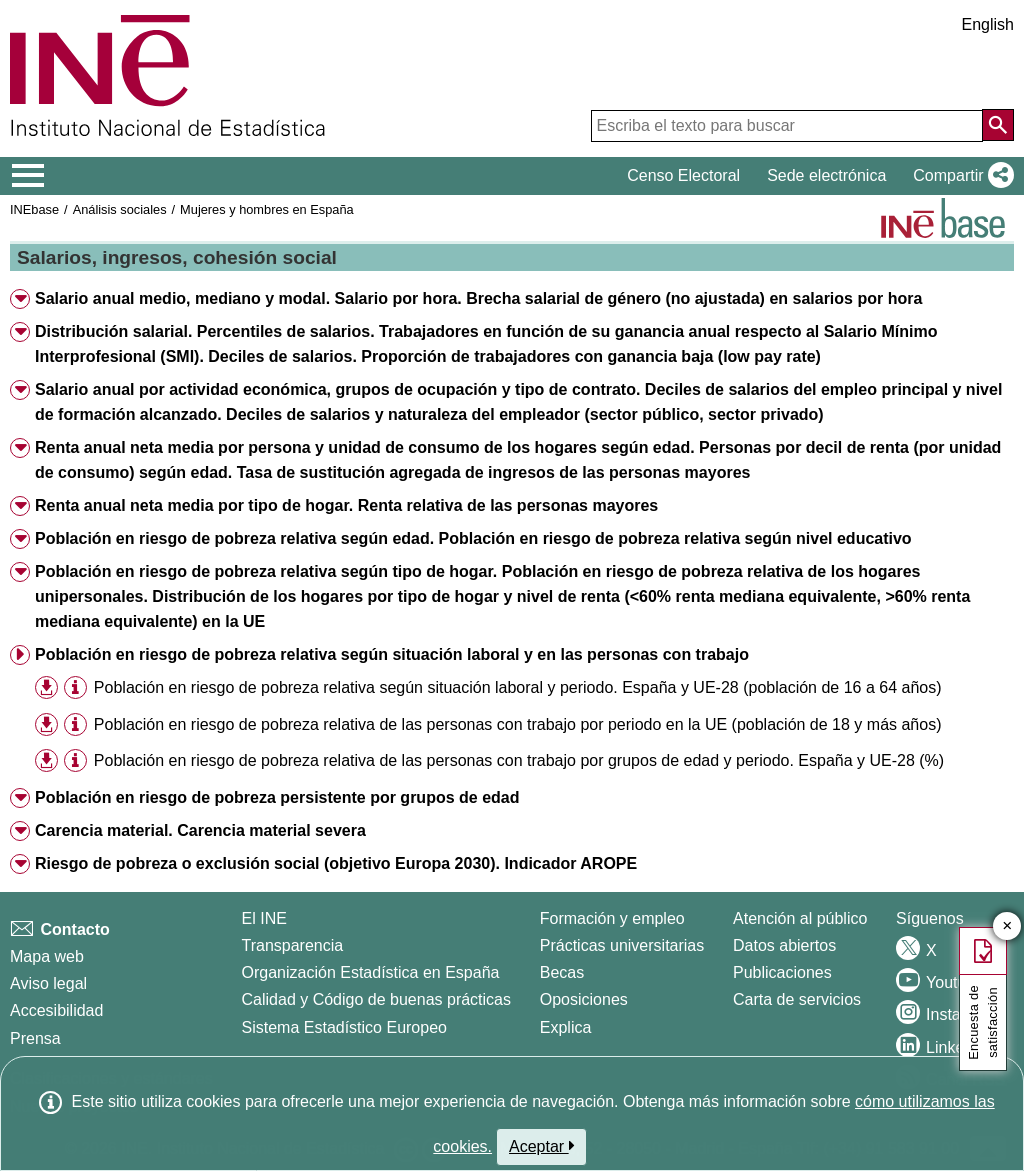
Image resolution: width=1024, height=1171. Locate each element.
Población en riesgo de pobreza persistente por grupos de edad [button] (277, 797)
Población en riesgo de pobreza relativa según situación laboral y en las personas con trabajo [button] (392, 654)
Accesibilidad (56, 1010)
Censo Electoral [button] (683, 175)
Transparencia (293, 945)
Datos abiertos (784, 945)
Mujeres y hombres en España (267, 209)
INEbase (34, 209)
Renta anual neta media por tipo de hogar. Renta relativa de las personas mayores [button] (346, 505)
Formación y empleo (612, 918)
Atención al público (800, 918)
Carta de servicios (797, 999)
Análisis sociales (120, 209)
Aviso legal (48, 983)
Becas (562, 972)
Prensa (35, 1038)
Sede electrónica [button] (826, 175)
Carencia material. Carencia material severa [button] (200, 830)
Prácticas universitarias (622, 945)
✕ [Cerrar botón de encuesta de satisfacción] (1007, 926)
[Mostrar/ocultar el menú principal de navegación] (28, 176)
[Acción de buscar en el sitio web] (998, 125)
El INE (264, 918)
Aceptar (541, 1146)
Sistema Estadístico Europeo (344, 1027)
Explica (566, 1027)
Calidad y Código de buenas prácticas (377, 999)
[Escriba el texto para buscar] (787, 126)
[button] (959, 176)
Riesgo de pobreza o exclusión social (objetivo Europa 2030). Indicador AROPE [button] (336, 863)
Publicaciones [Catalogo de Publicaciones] (782, 972)
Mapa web (47, 956)
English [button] (988, 24)
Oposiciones (584, 999)
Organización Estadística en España (371, 972)
